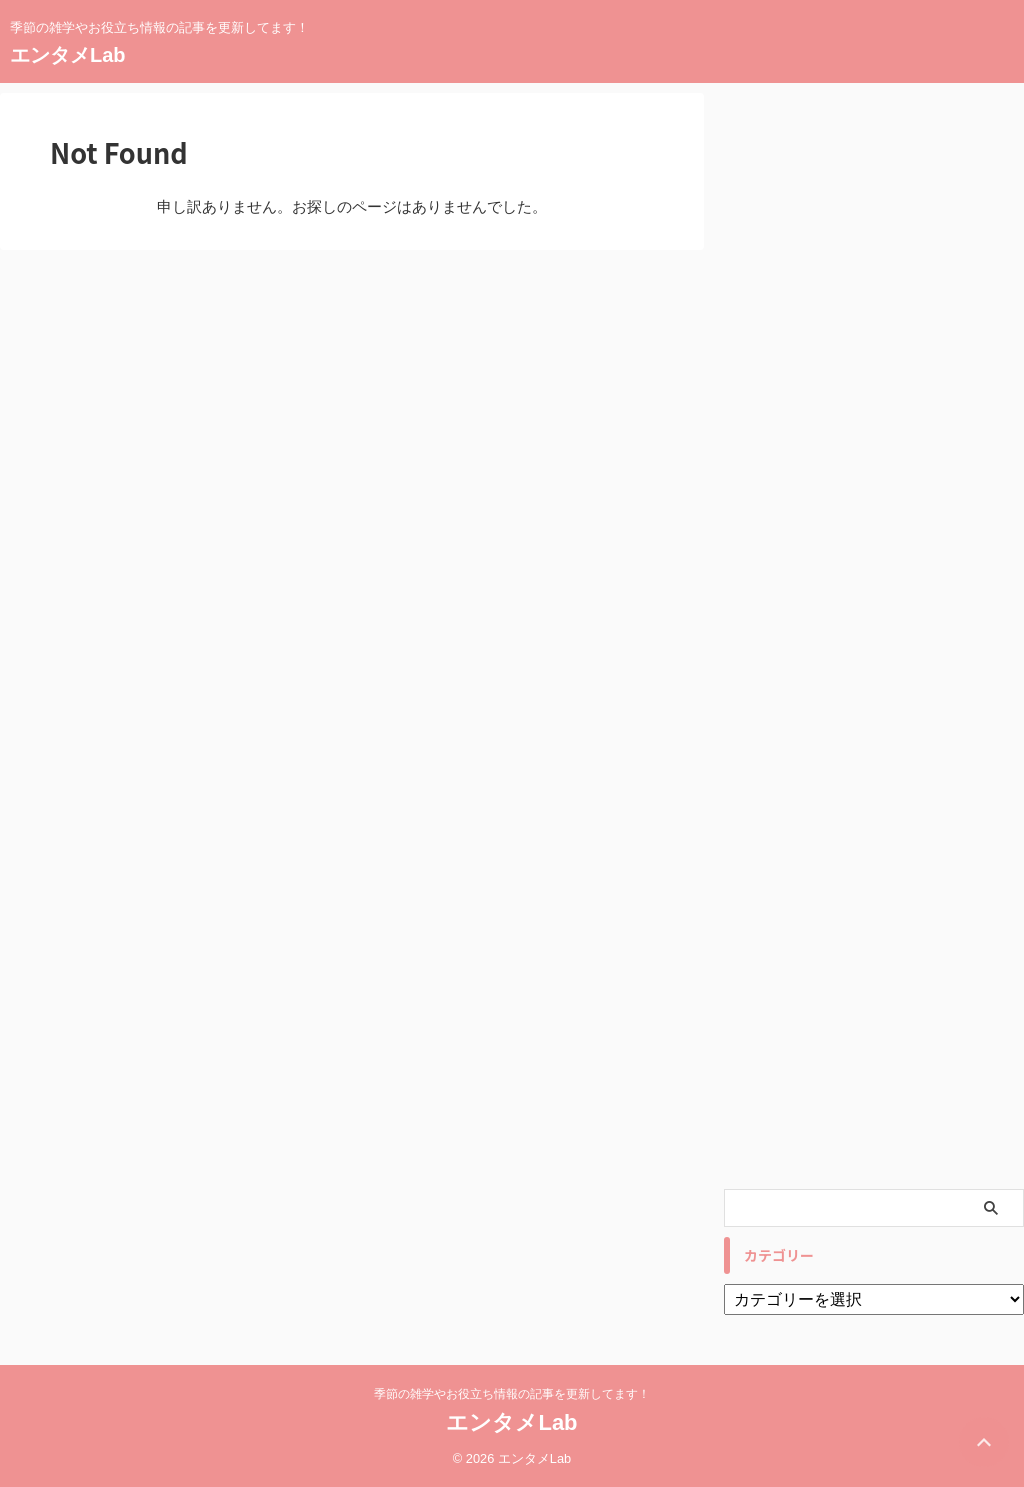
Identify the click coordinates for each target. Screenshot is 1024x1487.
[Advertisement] (874, 636)
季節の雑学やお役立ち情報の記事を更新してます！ (512, 1394)
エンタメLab (68, 55)
